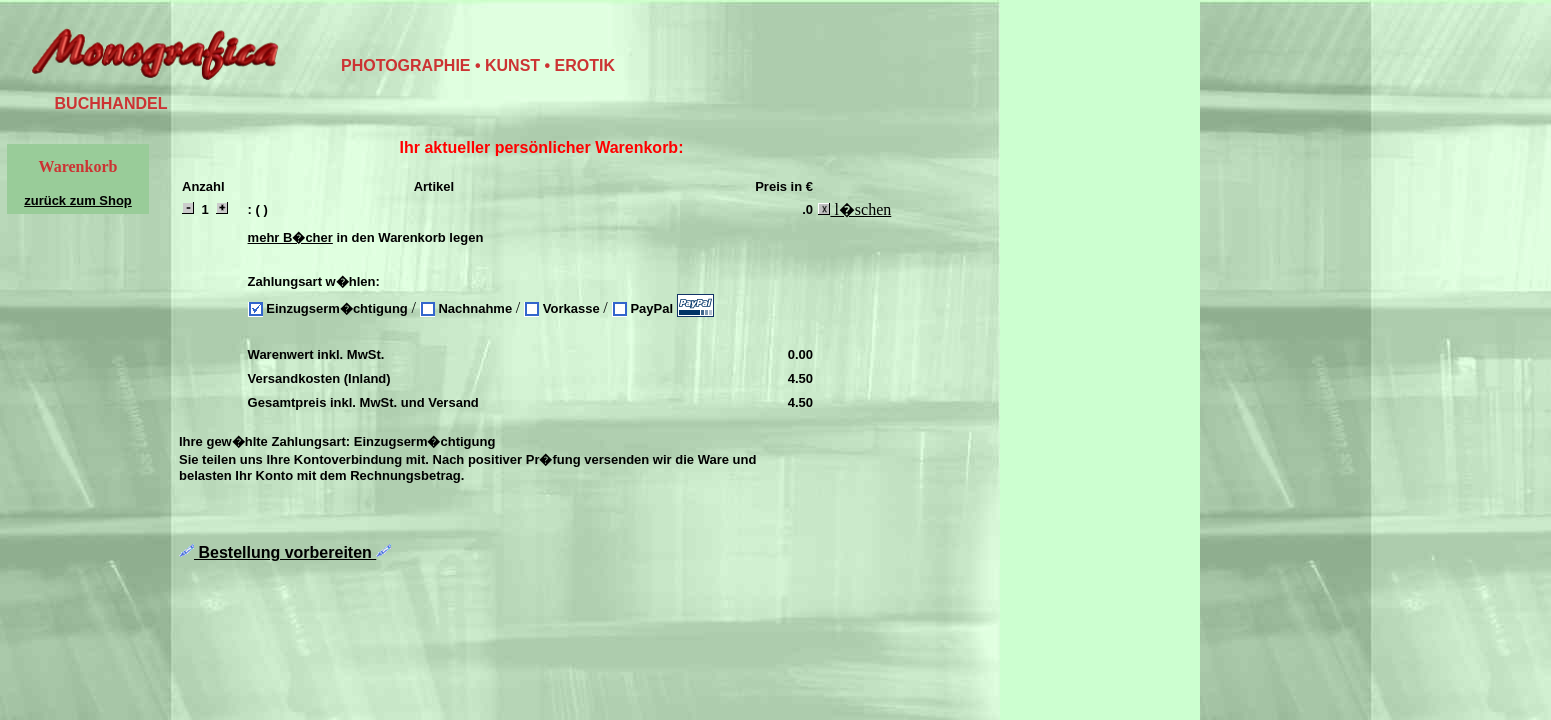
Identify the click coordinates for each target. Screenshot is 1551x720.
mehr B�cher (290, 237)
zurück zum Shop (78, 200)
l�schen (854, 209)
